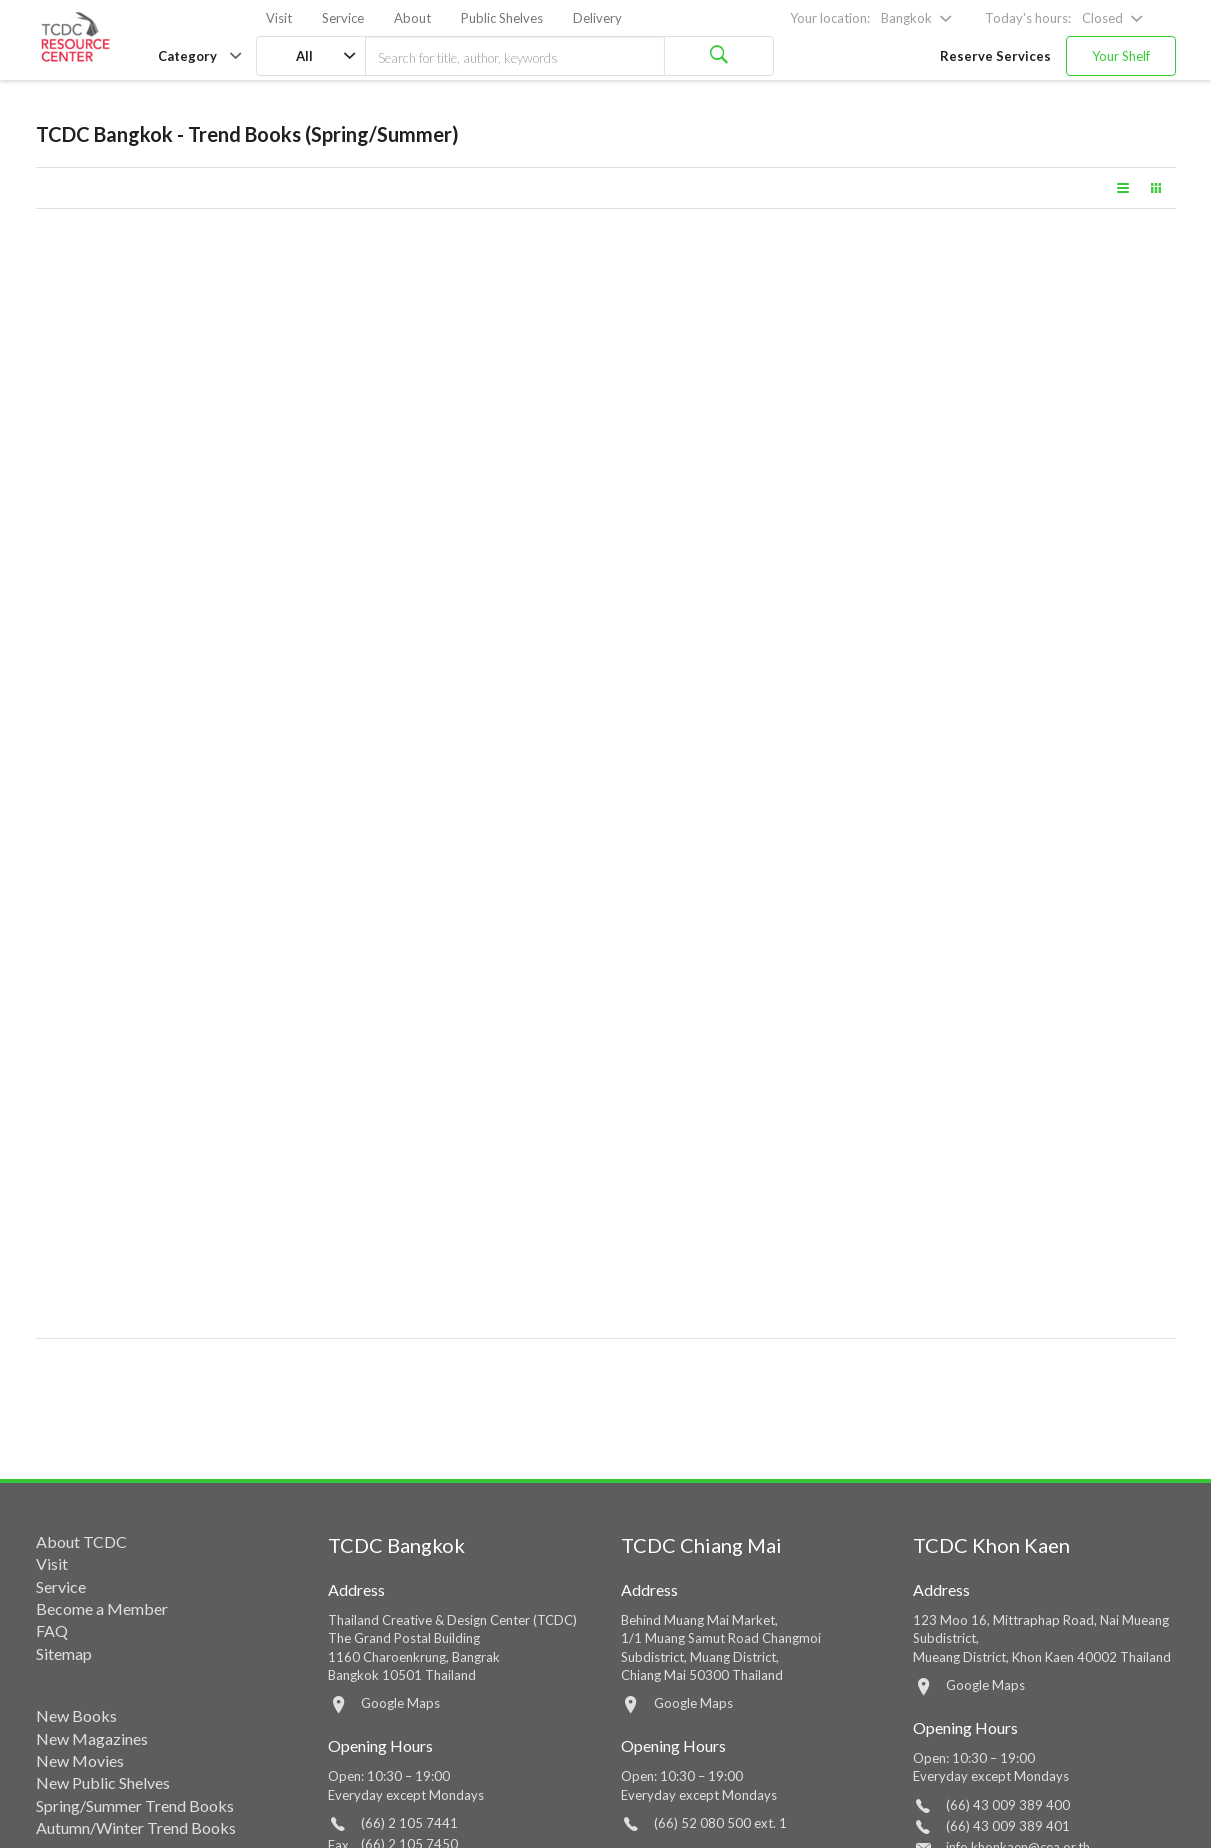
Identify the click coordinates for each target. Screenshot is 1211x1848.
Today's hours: (1028, 18)
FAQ (52, 1630)
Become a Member (102, 1608)
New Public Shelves (103, 1782)
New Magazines (92, 1738)
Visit (279, 18)
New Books (76, 1715)
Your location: (830, 18)
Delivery (597, 18)
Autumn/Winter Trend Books (136, 1827)
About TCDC (81, 1541)
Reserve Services (995, 56)
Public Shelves (502, 18)
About (412, 18)
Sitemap (64, 1653)
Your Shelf (1121, 56)
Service (343, 18)
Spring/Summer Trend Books (135, 1805)
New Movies (80, 1760)
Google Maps (400, 1703)
